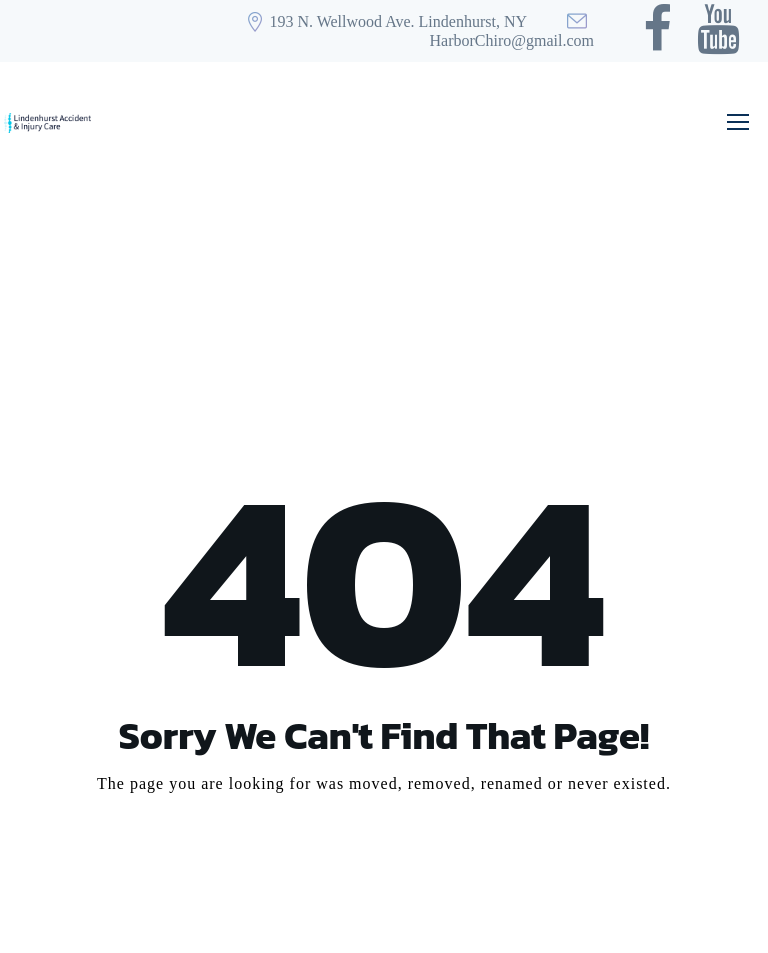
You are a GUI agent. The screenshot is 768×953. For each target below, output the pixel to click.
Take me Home (384, 859)
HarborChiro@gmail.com (512, 40)
